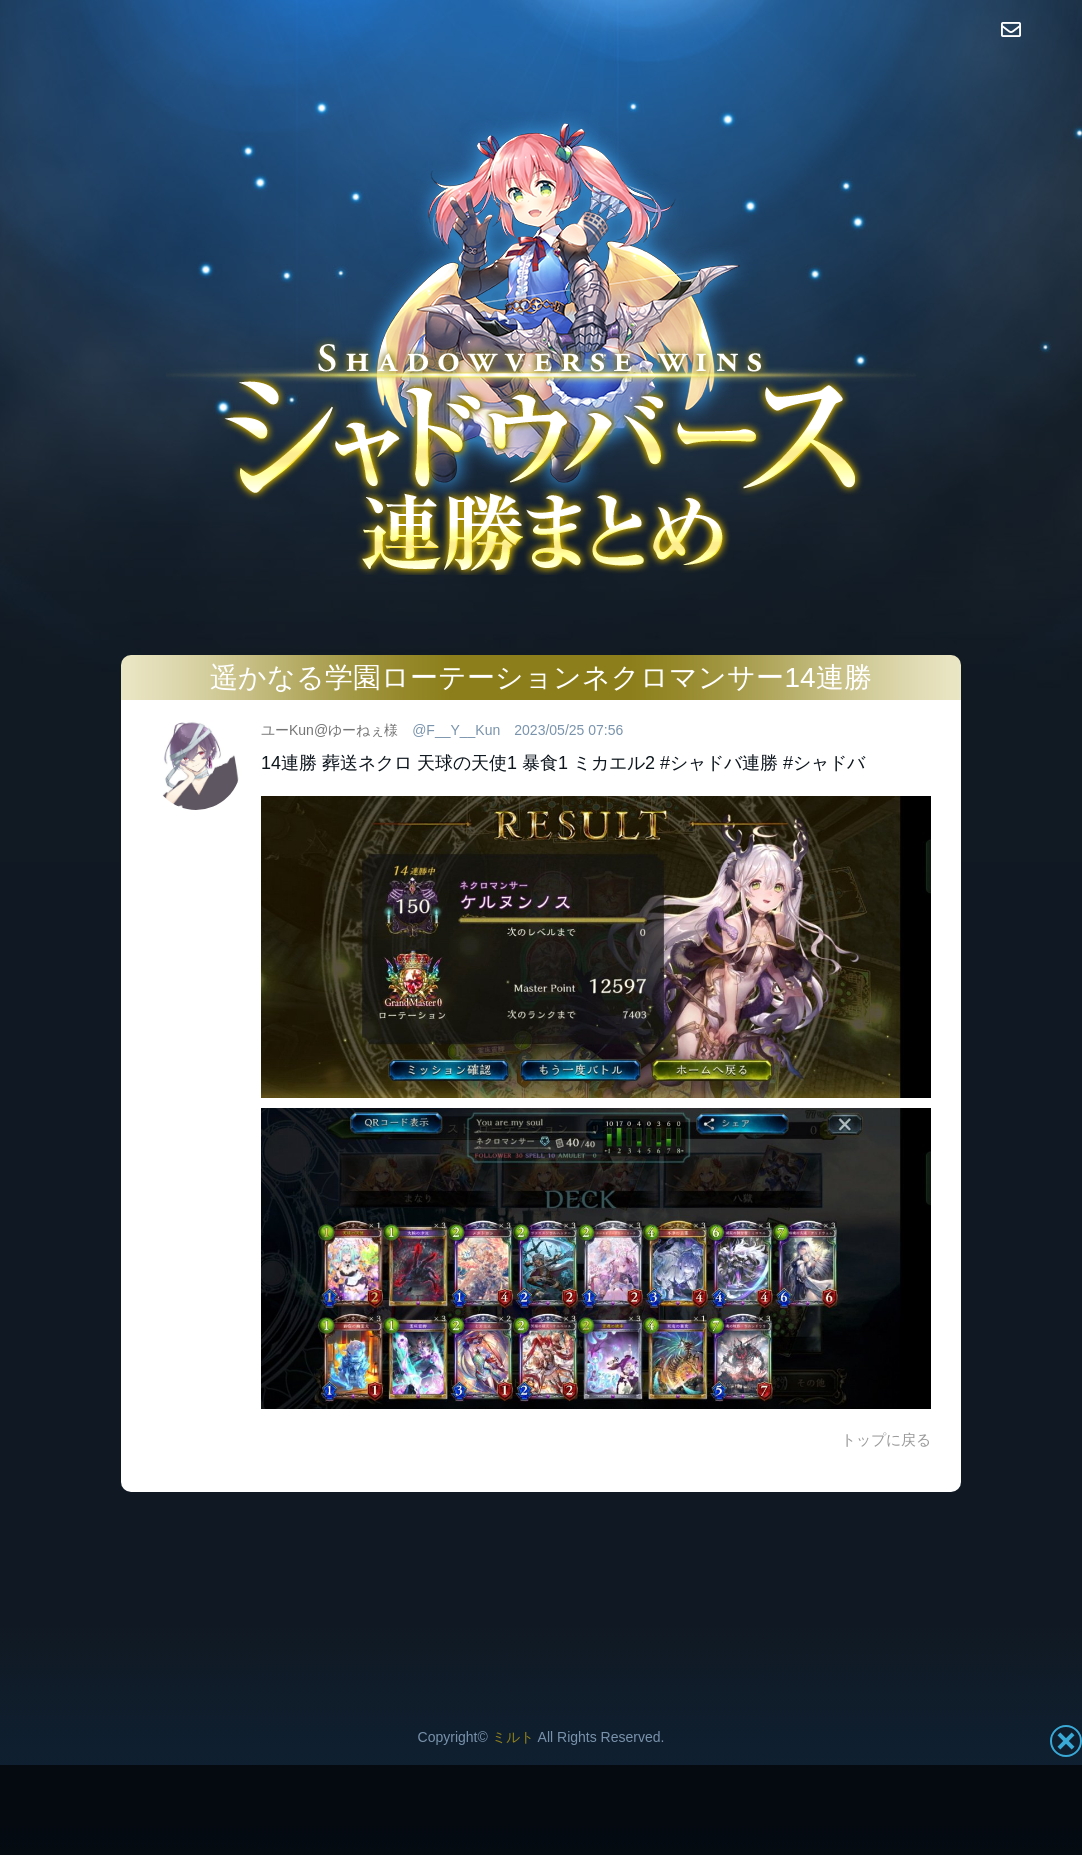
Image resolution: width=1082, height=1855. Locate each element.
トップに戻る (886, 1439)
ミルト (513, 1737)
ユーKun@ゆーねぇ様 (329, 730)
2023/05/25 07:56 (568, 730)
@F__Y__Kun (456, 730)
